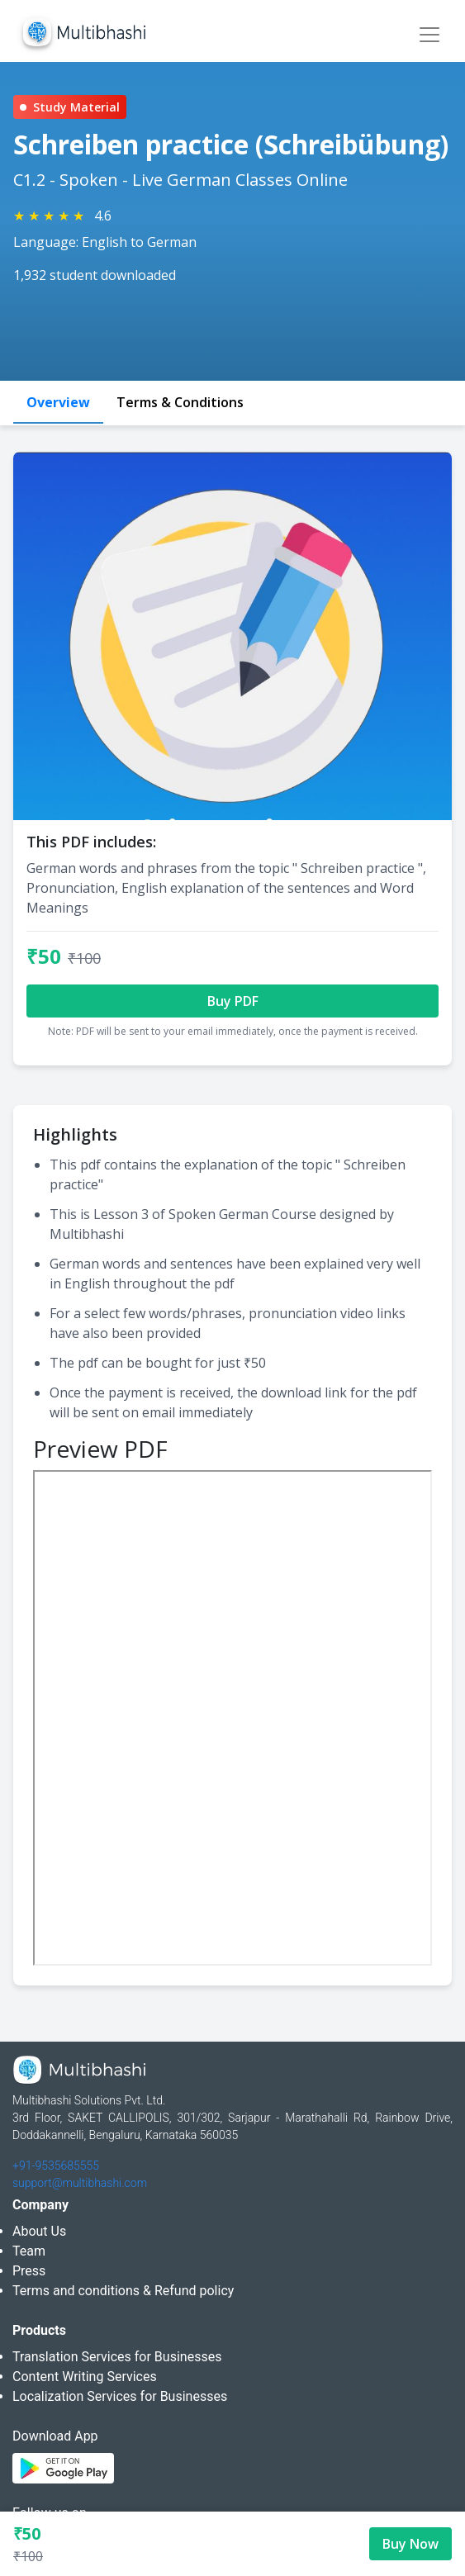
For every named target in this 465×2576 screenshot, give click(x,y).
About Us (39, 2231)
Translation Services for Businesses (116, 2357)
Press (28, 2271)
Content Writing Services (84, 2376)
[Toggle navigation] (429, 34)
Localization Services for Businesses (119, 2396)
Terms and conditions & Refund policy (123, 2290)
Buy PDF (233, 1001)
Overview (58, 402)
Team (28, 2251)
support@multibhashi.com (79, 2182)
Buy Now (410, 2544)
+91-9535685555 (55, 2165)
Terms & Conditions (180, 402)
